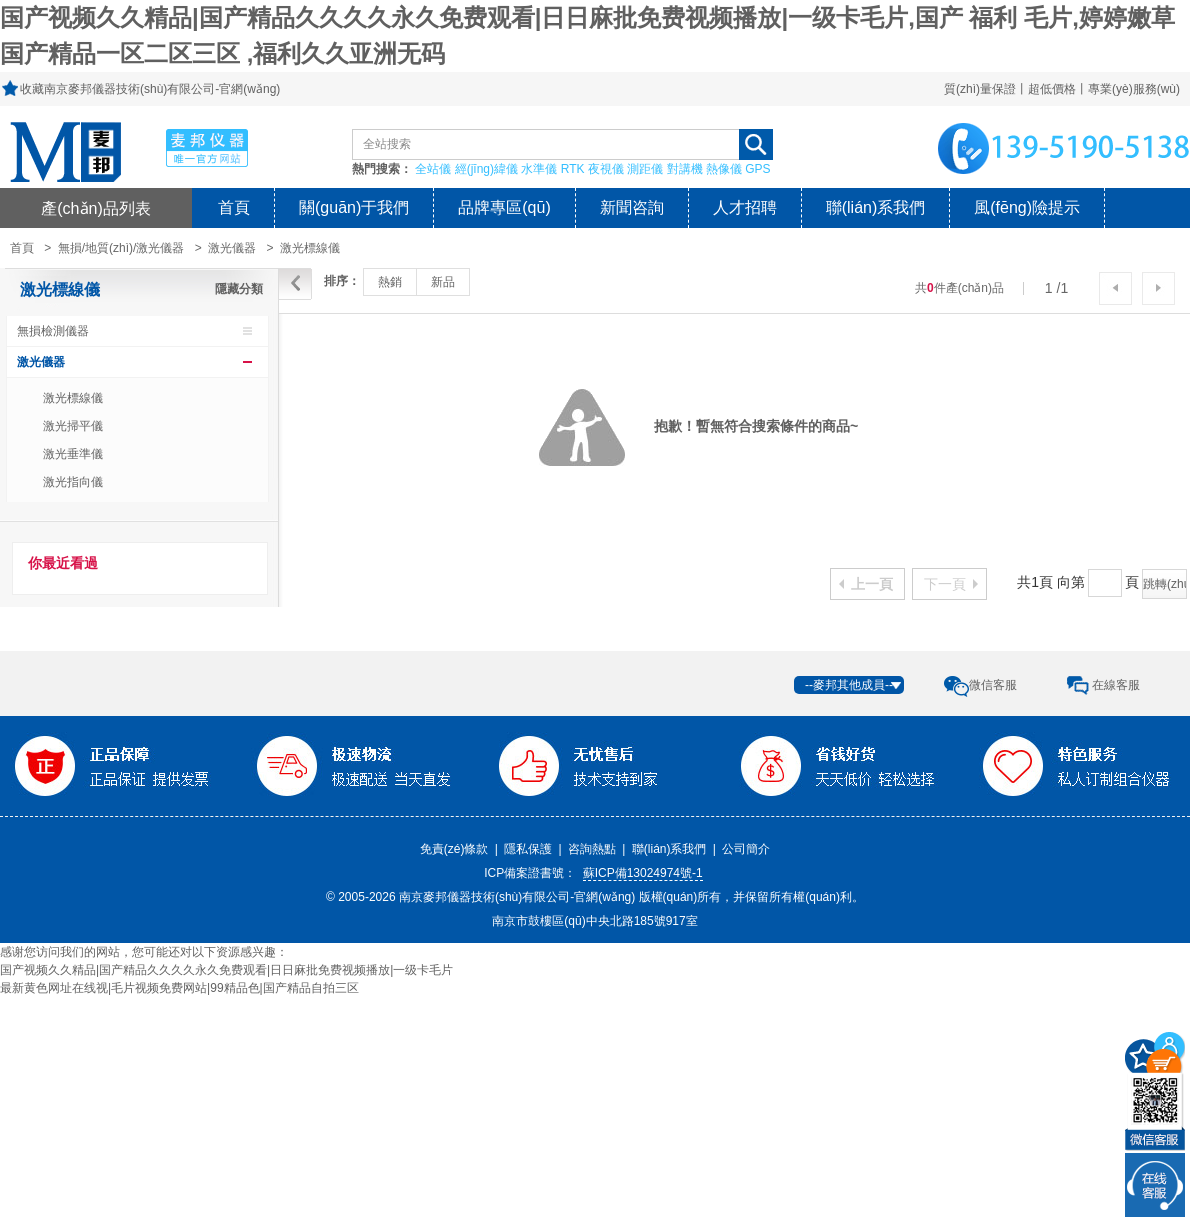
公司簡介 (746, 849)
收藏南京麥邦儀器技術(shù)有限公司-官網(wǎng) (150, 89)
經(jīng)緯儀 (486, 169)
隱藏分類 (239, 289)
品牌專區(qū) (504, 207)
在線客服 (1116, 685)
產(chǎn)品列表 (96, 208)
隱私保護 (528, 849)
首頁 (234, 207)
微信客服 (993, 685)
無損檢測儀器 (53, 331)
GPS (757, 169)
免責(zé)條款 (454, 849)
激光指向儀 (73, 482)
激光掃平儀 (73, 426)
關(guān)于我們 (354, 207)
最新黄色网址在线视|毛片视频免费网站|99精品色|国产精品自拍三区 (179, 988)
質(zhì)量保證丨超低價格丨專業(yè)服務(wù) (1062, 89)
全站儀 (433, 169)
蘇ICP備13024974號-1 (643, 873)
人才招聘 (745, 207)
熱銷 (390, 282)
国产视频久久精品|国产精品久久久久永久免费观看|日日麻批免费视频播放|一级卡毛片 (226, 970)
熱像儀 (724, 169)
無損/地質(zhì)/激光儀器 (121, 248)
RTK (573, 169)
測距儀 (645, 169)
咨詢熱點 (592, 849)
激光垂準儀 (73, 454)
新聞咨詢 (632, 207)
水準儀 (539, 169)
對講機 (685, 169)
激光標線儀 (310, 248)
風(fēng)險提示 (1027, 207)
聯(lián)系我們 (876, 207)
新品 (443, 282)
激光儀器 (232, 248)
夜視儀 (606, 169)
